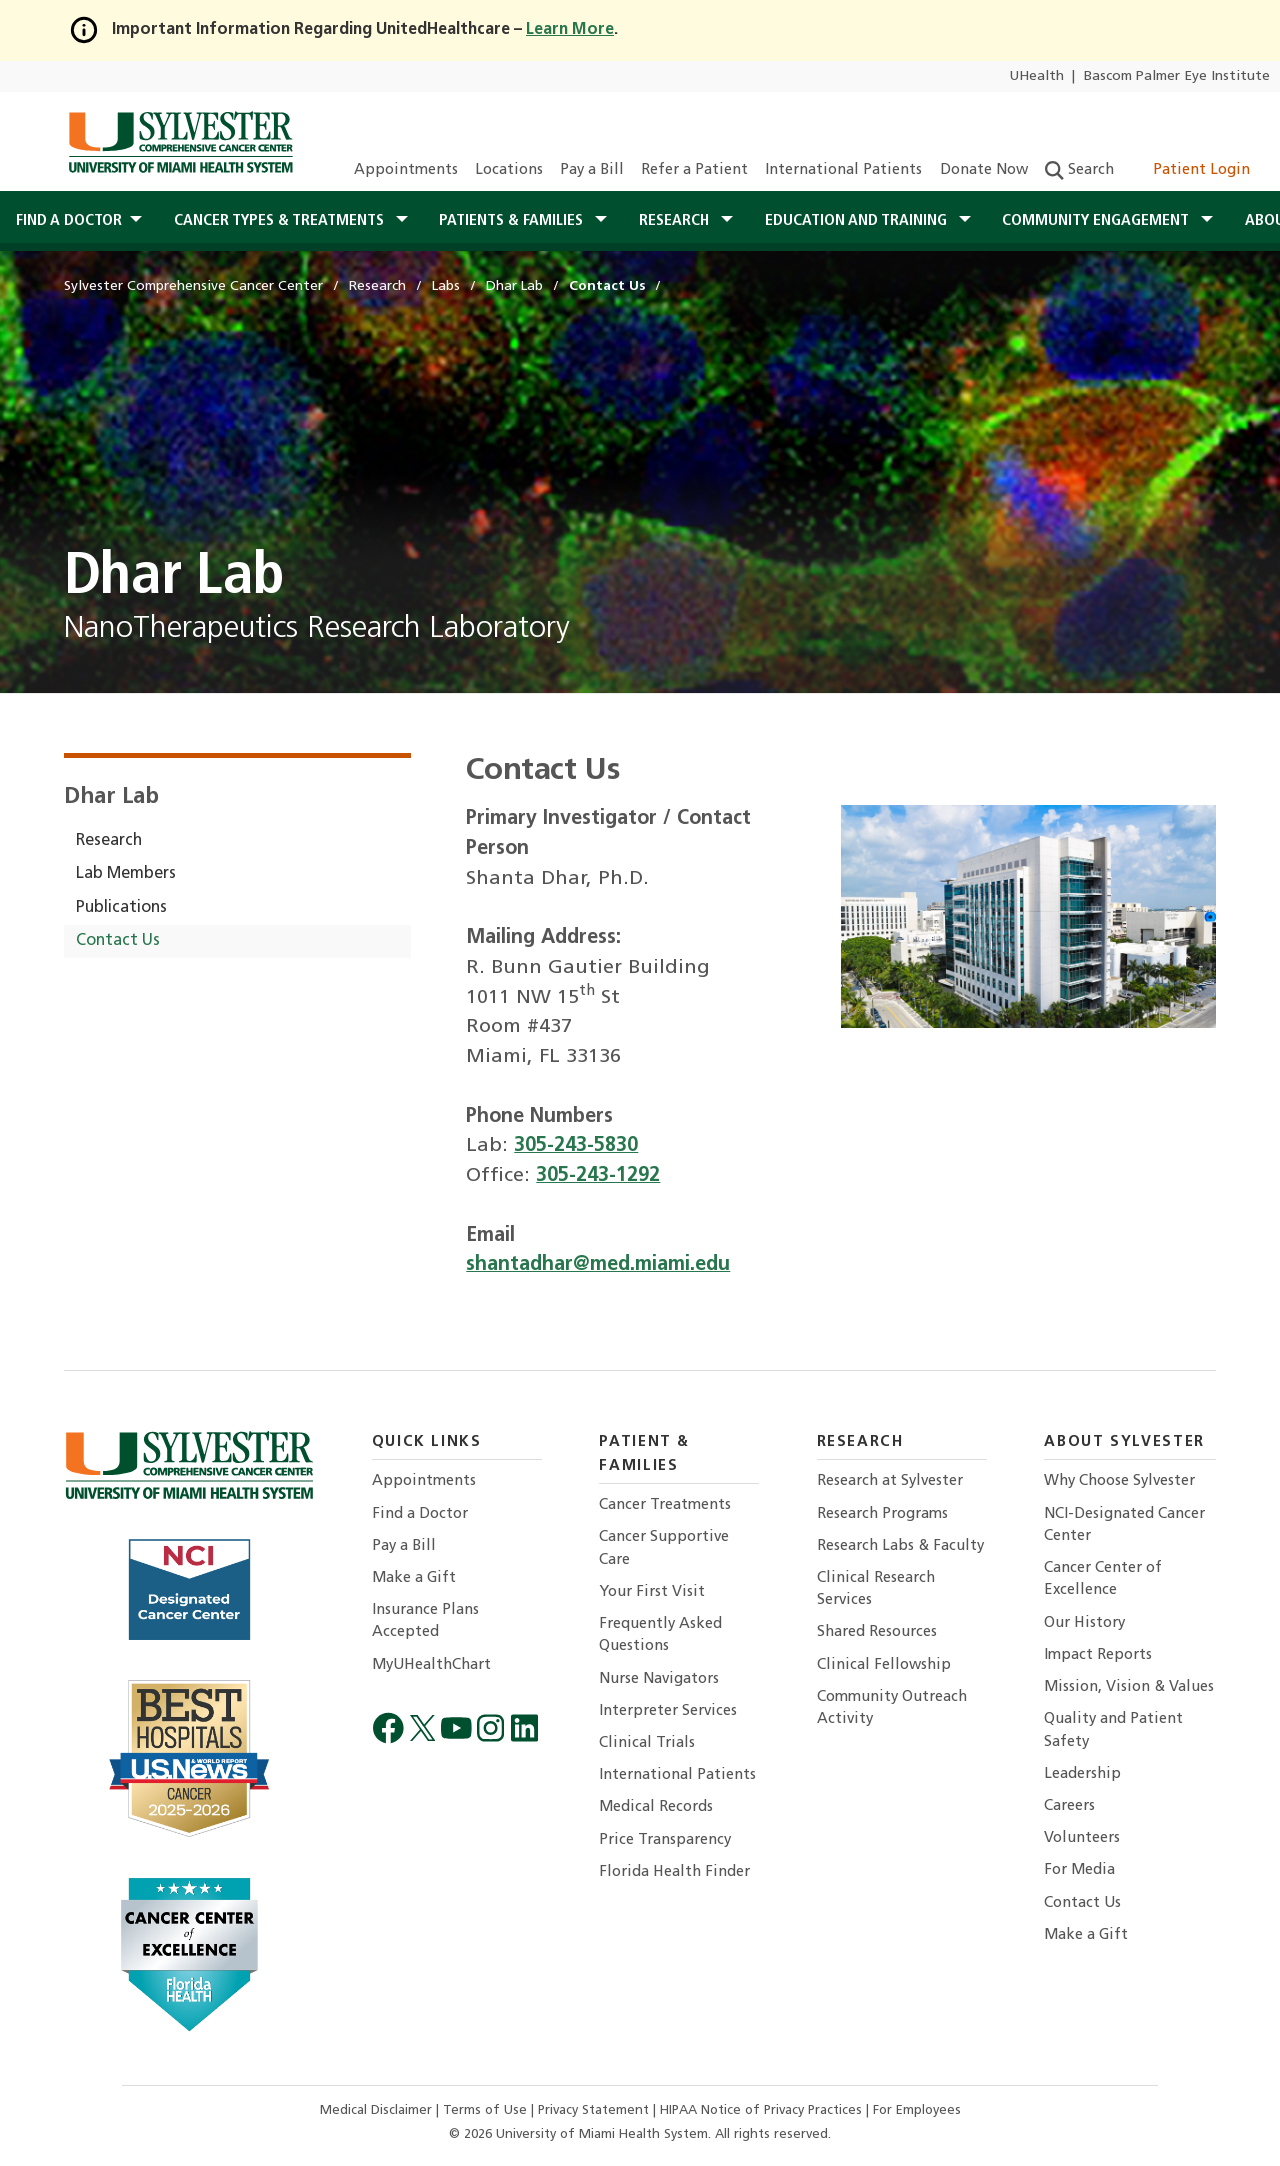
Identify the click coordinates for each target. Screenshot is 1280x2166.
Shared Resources (877, 1632)
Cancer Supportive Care (664, 1548)
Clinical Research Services (876, 1589)
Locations (509, 170)
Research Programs (882, 1514)
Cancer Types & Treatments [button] (281, 221)
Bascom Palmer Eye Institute (1177, 76)
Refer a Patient (694, 170)
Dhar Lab (111, 797)
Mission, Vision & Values (1129, 1687)
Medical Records (656, 1807)
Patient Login (1190, 170)
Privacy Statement (595, 2110)
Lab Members (126, 874)
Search (1079, 170)
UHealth (1036, 76)
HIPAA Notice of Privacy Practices (763, 2110)
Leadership (1082, 1774)
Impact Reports (1098, 1655)
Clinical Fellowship (884, 1665)
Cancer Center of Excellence (1103, 1579)
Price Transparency (665, 1840)
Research (109, 841)
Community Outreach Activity (892, 1708)
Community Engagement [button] (1097, 221)
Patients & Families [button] (513, 221)
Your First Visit (652, 1592)
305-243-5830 (576, 1146)
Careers (1069, 1806)
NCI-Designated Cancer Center (1124, 1525)
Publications (121, 908)
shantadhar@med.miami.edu (598, 1265)
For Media (1079, 1870)
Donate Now (984, 170)
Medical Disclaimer (378, 2110)
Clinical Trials (647, 1743)
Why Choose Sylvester (1119, 1481)
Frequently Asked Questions (660, 1635)
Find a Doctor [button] (69, 221)
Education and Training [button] (858, 221)
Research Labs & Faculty (900, 1546)
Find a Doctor (420, 1514)
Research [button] (676, 221)
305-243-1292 (598, 1176)
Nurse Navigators (659, 1679)
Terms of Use (487, 2110)
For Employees (917, 2110)
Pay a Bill (592, 170)
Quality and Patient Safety (1113, 1730)
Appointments (406, 170)
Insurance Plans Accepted (425, 1621)
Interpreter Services (668, 1711)
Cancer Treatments (665, 1505)
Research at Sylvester (890, 1481)
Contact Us (118, 941)
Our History (1084, 1623)
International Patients (843, 170)
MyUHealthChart (431, 1665)
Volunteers (1082, 1838)
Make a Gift (414, 1578)
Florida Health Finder (674, 1872)
